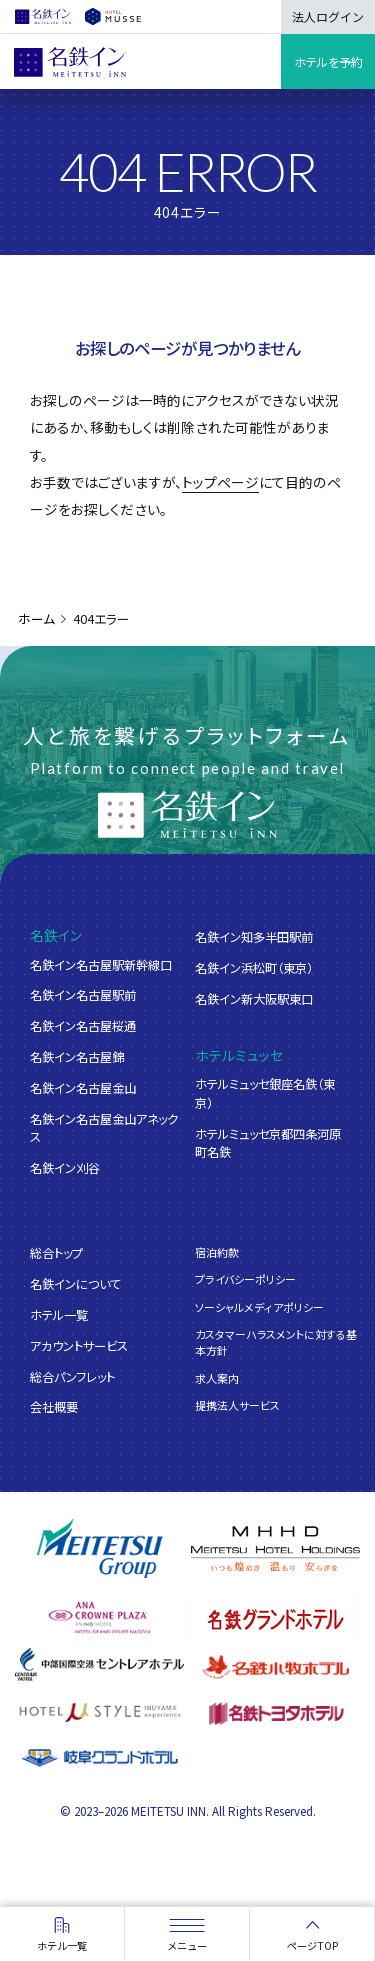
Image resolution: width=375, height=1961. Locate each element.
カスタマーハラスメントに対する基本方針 (276, 1342)
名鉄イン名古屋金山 (83, 1088)
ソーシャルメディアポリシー (259, 1307)
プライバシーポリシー (245, 1279)
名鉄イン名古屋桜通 (83, 1026)
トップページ (220, 482)
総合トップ (56, 1253)
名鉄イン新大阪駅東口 (254, 999)
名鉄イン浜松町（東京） (254, 968)
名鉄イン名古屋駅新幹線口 (101, 965)
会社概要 (54, 1407)
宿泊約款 (217, 1252)
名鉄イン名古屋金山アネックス (104, 1128)
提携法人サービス (237, 1405)
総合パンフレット (72, 1377)
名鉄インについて (75, 1284)
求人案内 (217, 1378)
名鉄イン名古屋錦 (77, 1057)
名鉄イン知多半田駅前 (254, 937)
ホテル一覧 (59, 1315)
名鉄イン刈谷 (65, 1168)
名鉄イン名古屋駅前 (83, 995)
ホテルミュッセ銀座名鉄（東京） (265, 1093)
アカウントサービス (79, 1346)
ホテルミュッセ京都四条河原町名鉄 (268, 1143)
